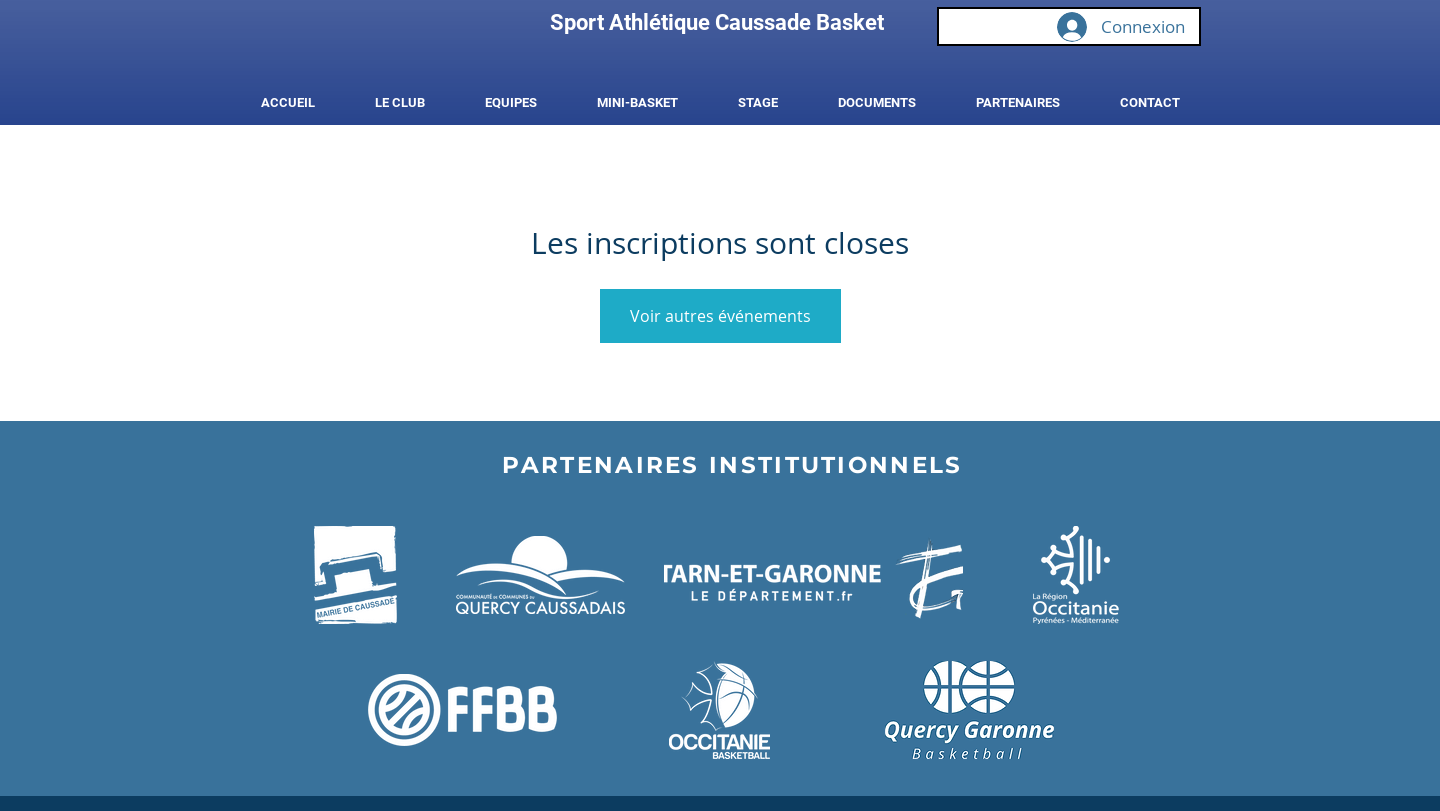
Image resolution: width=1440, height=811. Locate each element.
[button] (400, 103)
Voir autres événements (720, 316)
